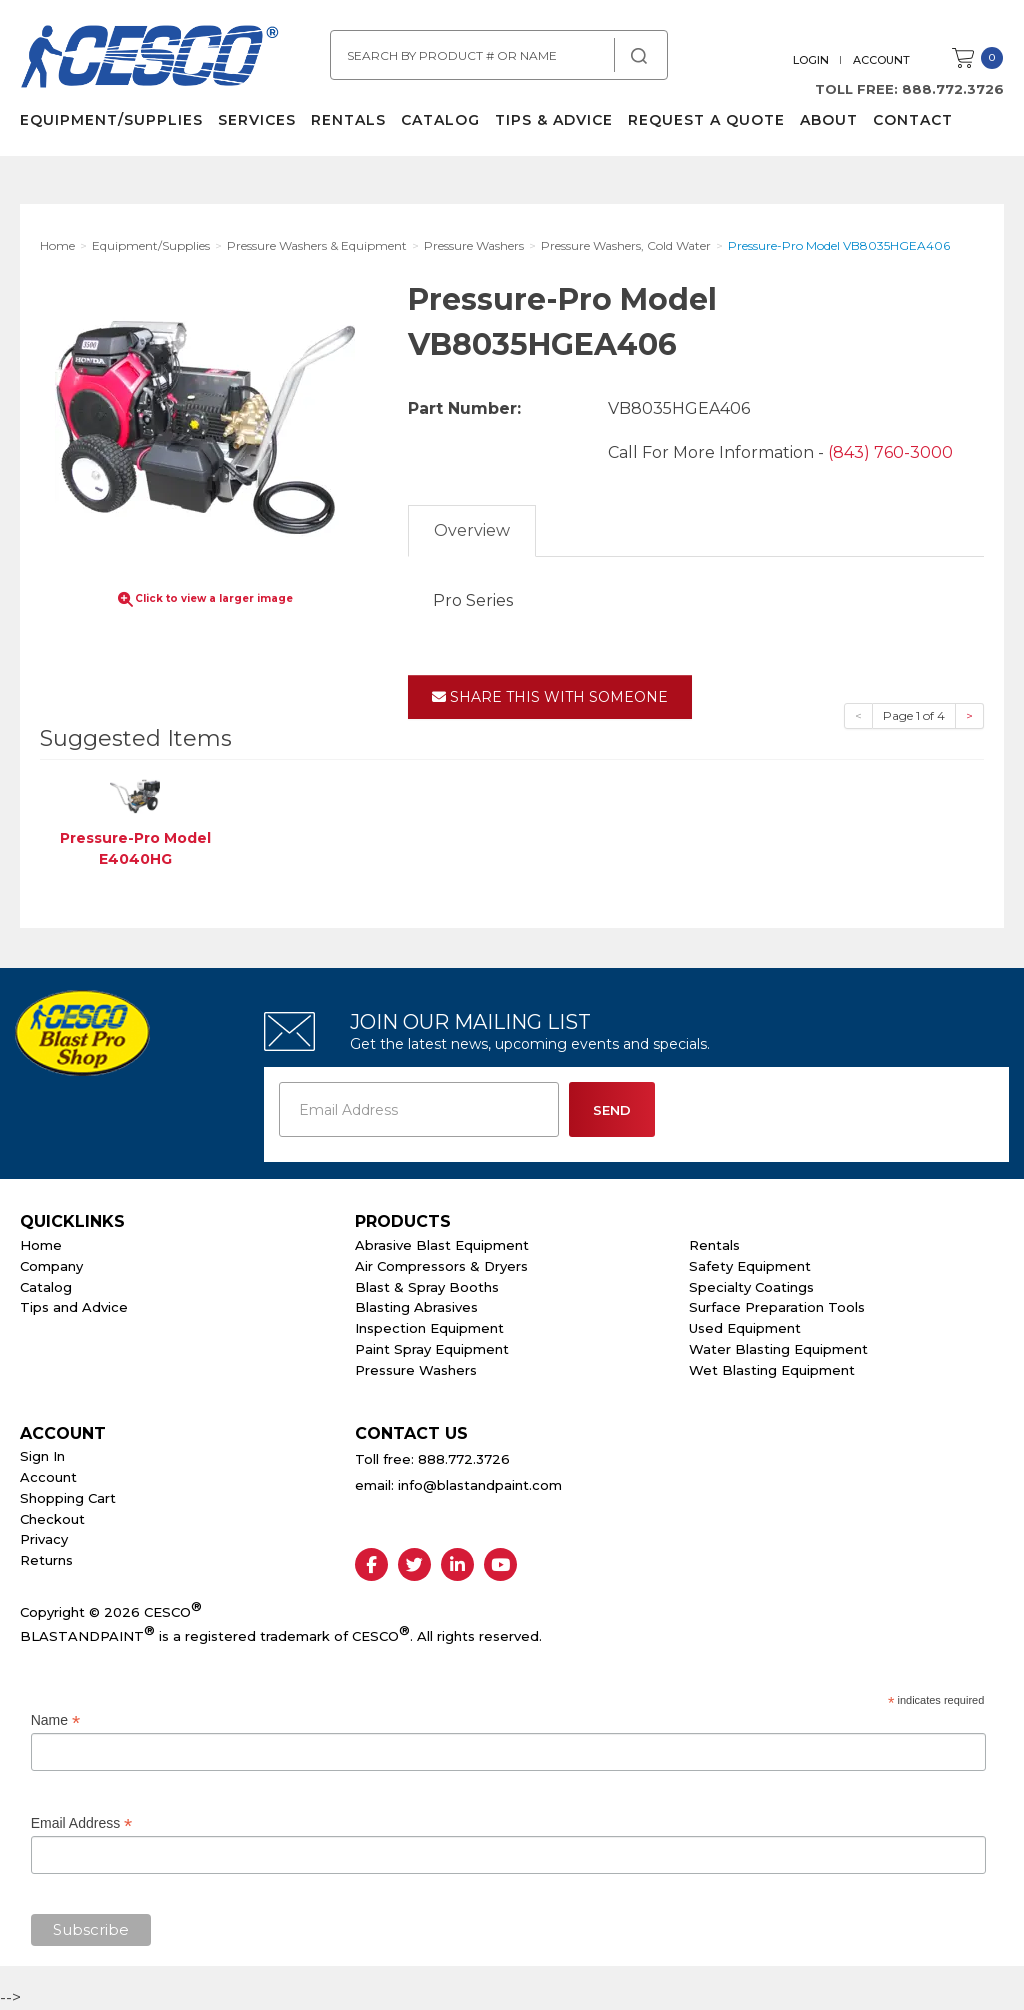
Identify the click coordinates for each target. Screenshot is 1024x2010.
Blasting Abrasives (416, 1307)
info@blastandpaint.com (480, 1485)
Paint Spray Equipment (432, 1349)
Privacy (44, 1539)
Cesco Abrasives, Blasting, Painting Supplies (150, 59)
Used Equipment (745, 1328)
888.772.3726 (953, 89)
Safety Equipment (750, 1266)
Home (41, 1245)
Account (881, 60)
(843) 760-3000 (890, 452)
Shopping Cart (68, 1498)
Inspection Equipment (429, 1328)
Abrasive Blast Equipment (442, 1245)
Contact (913, 120)
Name (55, 1720)
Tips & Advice (554, 120)
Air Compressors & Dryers (441, 1266)
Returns (46, 1560)
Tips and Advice (74, 1307)
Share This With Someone (550, 697)
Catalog (440, 120)
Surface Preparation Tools (777, 1307)
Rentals (348, 120)
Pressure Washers (416, 1370)
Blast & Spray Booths (427, 1287)
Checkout (52, 1519)
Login (811, 60)
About (829, 120)
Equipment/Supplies (111, 120)
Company (51, 1266)
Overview (472, 530)
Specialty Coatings (751, 1287)
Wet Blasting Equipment (772, 1370)
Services (257, 120)
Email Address (82, 1823)
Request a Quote (706, 120)
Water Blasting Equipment (778, 1349)
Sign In (42, 1456)
